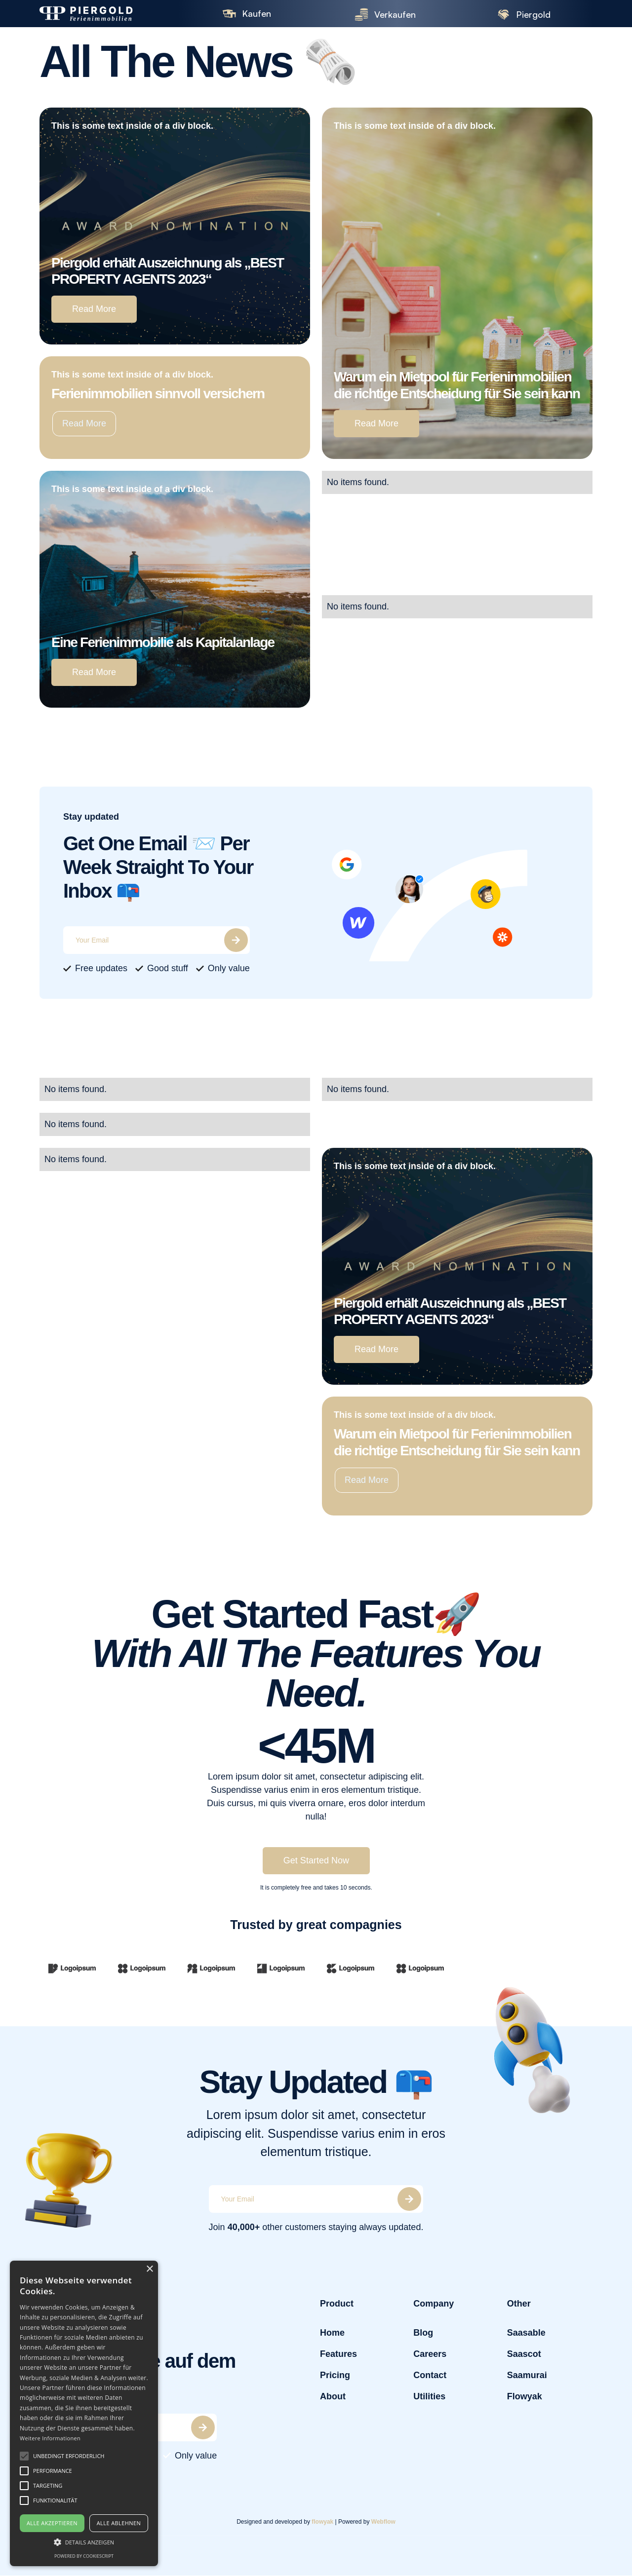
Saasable (526, 2333)
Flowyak (524, 2396)
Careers (429, 2354)
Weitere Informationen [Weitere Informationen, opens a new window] (50, 2438)
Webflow (383, 2521)
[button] (24, 2456)
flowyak (322, 2521)
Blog (423, 2333)
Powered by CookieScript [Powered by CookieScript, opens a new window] (84, 2556)
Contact (429, 2375)
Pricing (335, 2375)
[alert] (84, 2413)
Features (338, 2354)
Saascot (524, 2354)
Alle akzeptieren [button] (52, 2523)
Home (332, 2333)
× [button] (149, 2269)
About (333, 2396)
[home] (104, 13)
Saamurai (527, 2375)
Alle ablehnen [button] (119, 2523)
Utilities (429, 2396)
